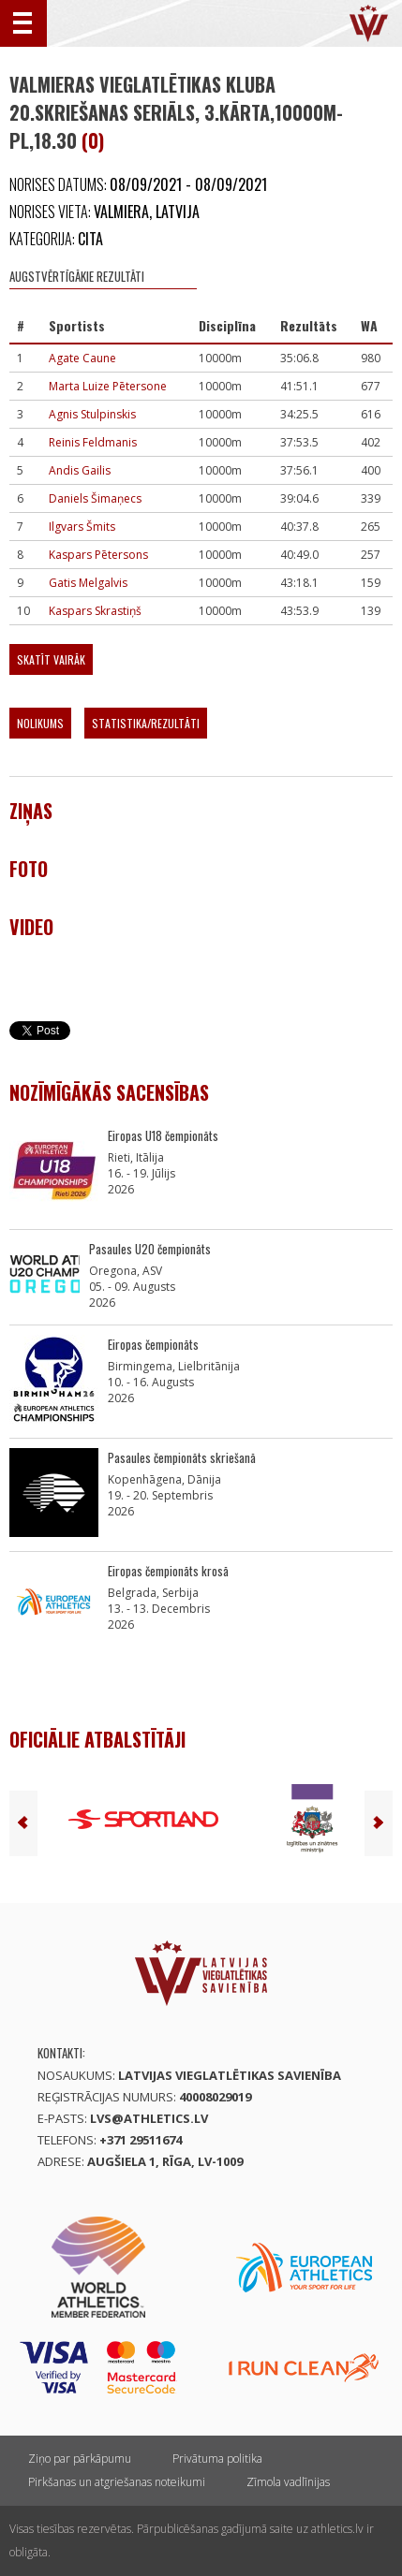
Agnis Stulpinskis (92, 414)
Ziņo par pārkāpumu (79, 2458)
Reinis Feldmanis (93, 442)
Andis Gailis (80, 470)
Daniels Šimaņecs (95, 498)
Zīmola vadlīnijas (288, 2482)
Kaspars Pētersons (98, 555)
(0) (93, 140)
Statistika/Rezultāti (146, 723)
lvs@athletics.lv (149, 2118)
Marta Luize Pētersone (108, 386)
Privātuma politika (217, 2458)
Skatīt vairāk (51, 659)
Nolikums (40, 723)
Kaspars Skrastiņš (95, 611)
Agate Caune (82, 358)
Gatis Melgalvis (88, 583)
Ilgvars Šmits (82, 526)
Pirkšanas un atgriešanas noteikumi (116, 2482)
